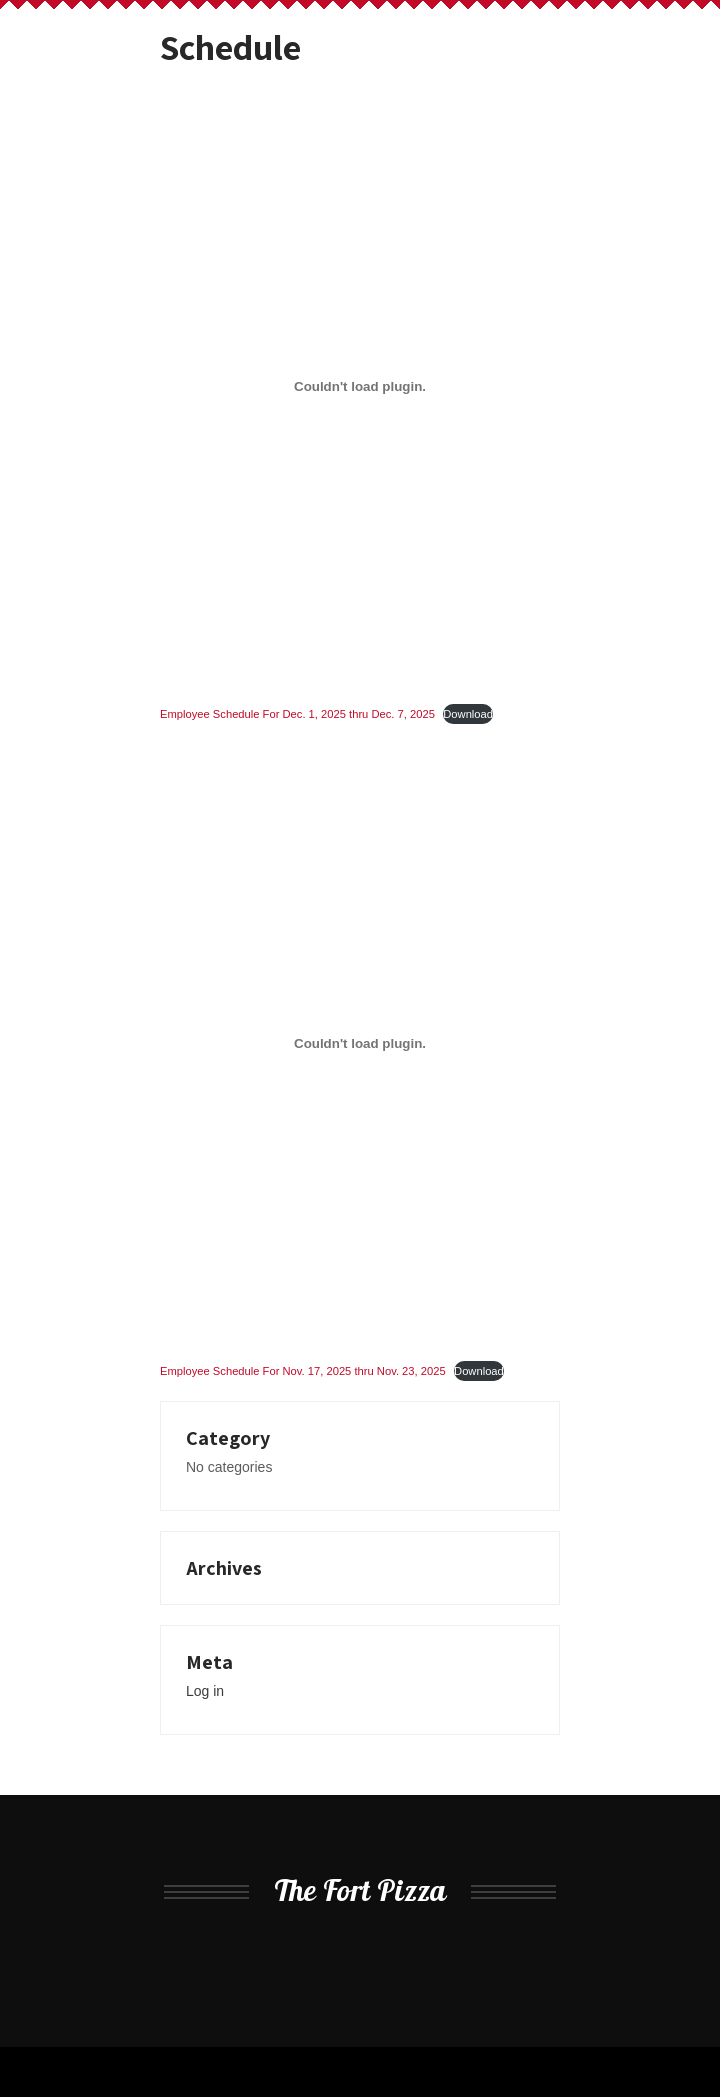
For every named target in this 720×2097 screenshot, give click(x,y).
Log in (205, 1691)
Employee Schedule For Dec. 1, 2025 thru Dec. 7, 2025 (297, 714)
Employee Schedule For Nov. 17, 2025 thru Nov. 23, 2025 (303, 1371)
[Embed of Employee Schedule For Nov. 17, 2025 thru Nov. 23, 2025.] (360, 1044)
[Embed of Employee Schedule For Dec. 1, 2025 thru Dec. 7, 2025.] (360, 387)
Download (468, 714)
